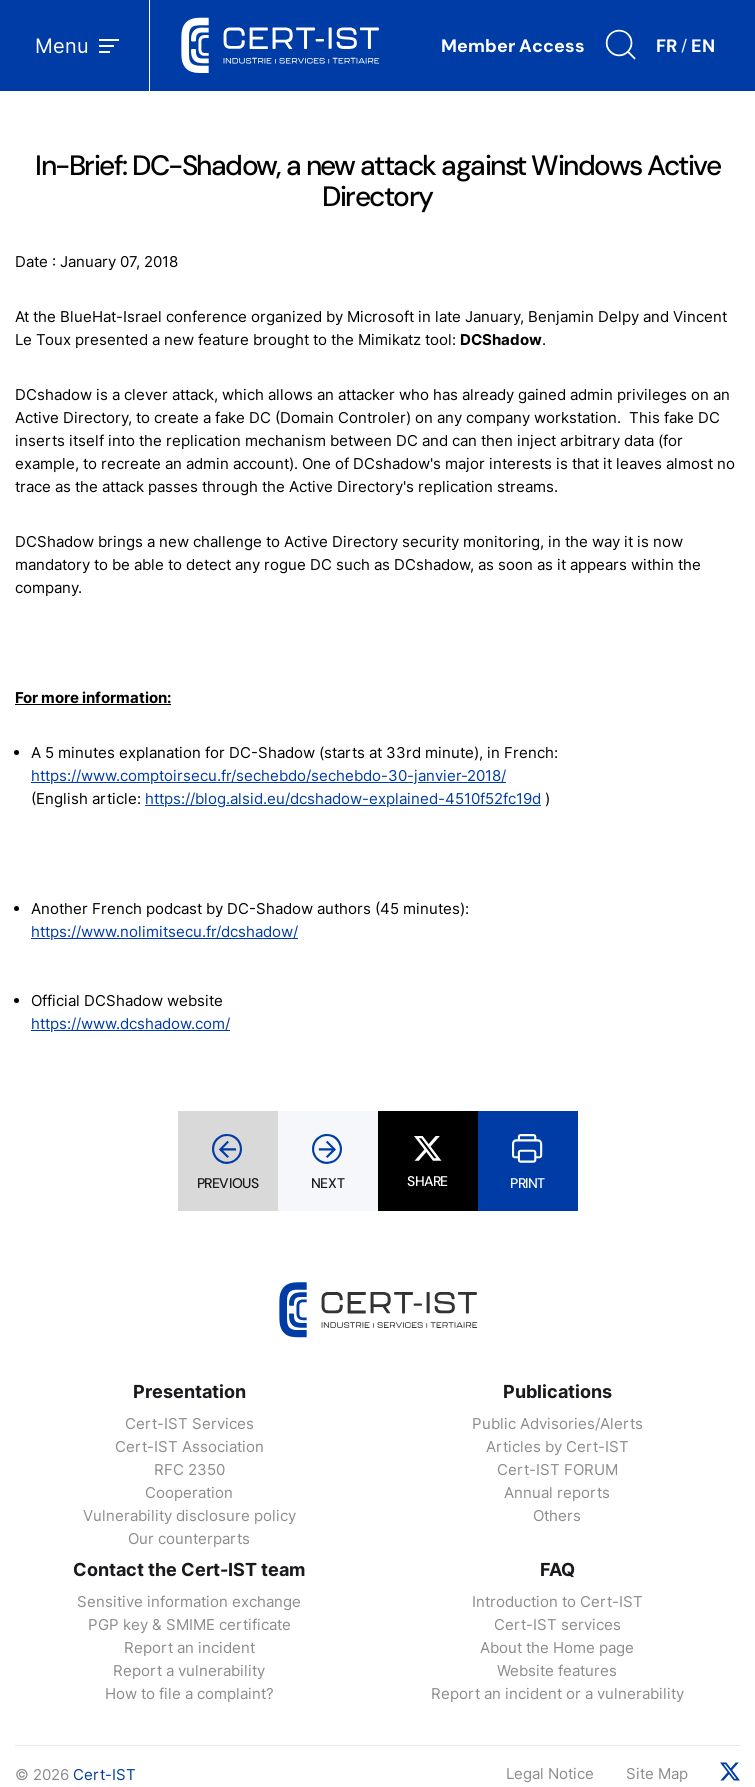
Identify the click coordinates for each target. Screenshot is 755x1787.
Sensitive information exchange (189, 1601)
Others (557, 1515)
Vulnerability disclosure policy (189, 1515)
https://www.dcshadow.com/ (130, 1023)
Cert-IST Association (189, 1446)
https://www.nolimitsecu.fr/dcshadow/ (164, 931)
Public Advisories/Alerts (557, 1423)
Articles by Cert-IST (557, 1446)
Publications (557, 1391)
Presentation (189, 1391)
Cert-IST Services (189, 1423)
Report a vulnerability (189, 1670)
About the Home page (557, 1647)
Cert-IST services (557, 1624)
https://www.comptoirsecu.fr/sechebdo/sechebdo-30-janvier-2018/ (268, 775)
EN (703, 46)
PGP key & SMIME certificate (189, 1624)
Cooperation (189, 1492)
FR (666, 46)
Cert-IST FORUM (557, 1469)
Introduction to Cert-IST (557, 1601)
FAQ (557, 1569)
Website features (557, 1670)
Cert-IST (104, 1774)
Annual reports (557, 1492)
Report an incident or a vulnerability (557, 1693)
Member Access (513, 46)
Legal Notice (550, 1773)
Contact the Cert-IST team (189, 1569)
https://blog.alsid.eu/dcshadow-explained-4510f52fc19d (343, 798)
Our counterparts (189, 1538)
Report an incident (189, 1647)
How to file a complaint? (189, 1693)
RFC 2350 (189, 1469)
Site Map (657, 1773)
